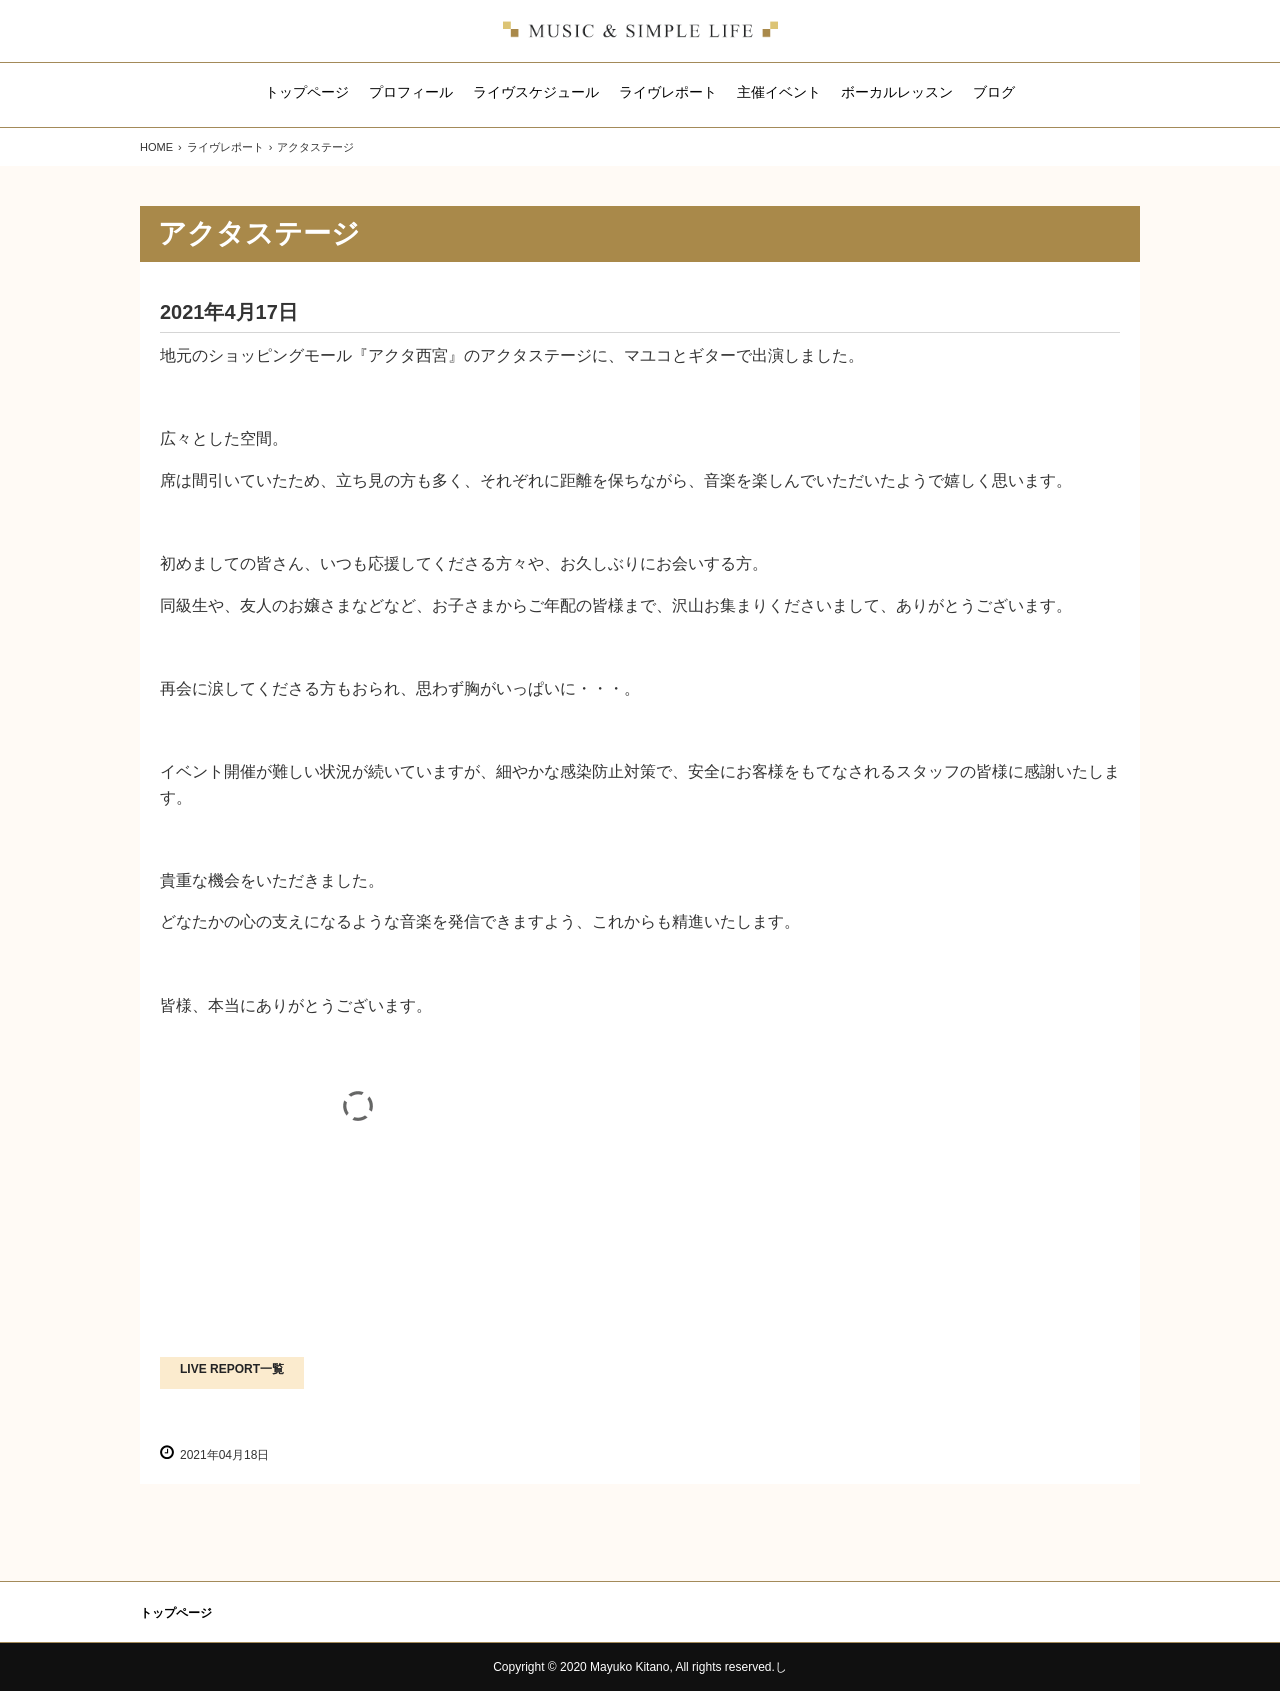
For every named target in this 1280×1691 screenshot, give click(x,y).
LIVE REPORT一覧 (232, 1369)
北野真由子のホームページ (640, 31)
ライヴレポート (668, 92)
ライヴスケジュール (536, 92)
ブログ (994, 92)
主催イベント (779, 92)
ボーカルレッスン (897, 92)
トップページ (307, 92)
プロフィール (411, 92)
